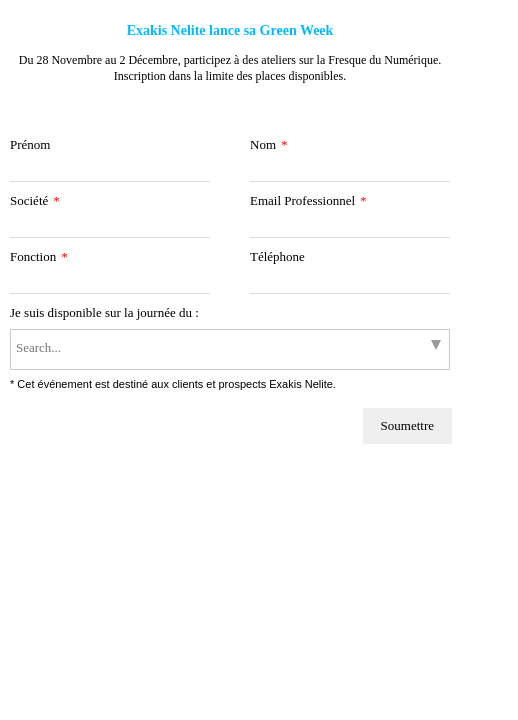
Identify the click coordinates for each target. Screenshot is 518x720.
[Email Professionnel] (350, 227)
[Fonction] (110, 283)
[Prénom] (110, 171)
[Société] (110, 227)
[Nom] (350, 171)
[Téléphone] (350, 283)
